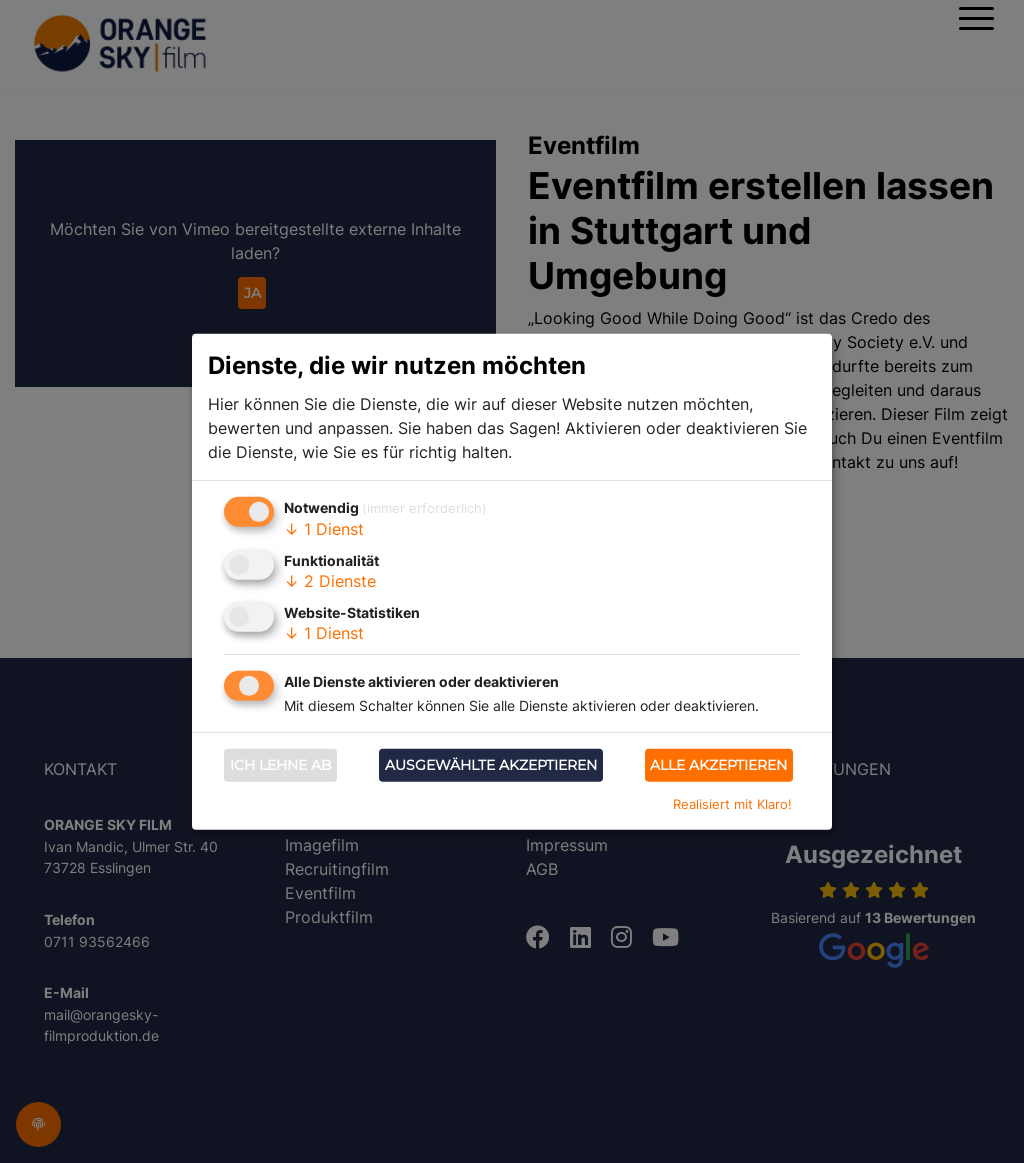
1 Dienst (324, 529)
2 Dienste (330, 581)
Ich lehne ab (281, 765)
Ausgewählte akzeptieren (491, 765)
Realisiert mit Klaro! (732, 803)
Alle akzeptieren (718, 765)
